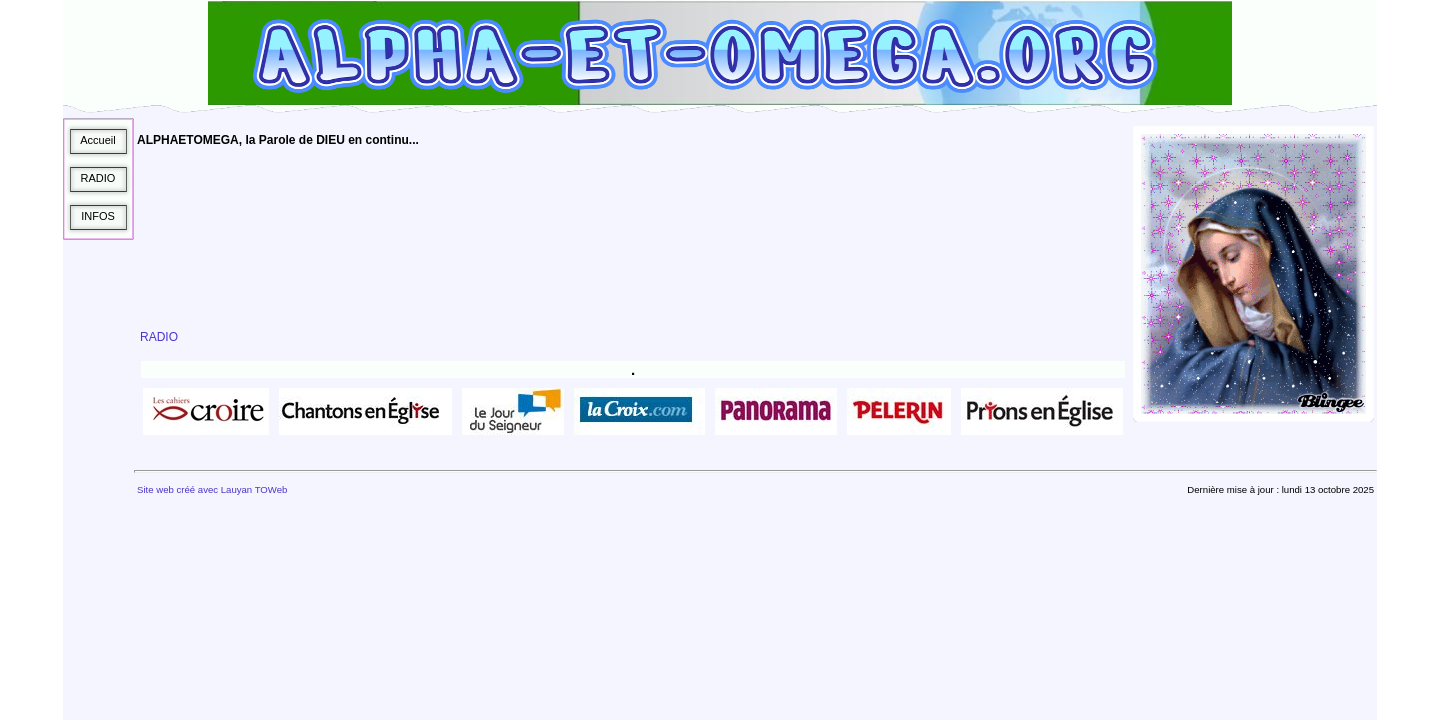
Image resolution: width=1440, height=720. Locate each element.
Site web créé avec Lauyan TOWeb (212, 489)
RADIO (159, 337)
